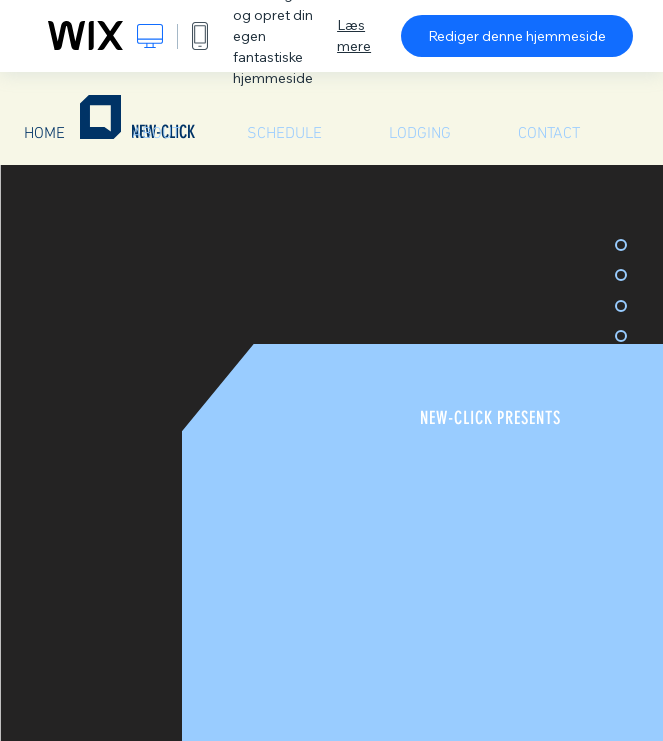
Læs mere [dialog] (354, 35)
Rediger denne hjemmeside (517, 36)
